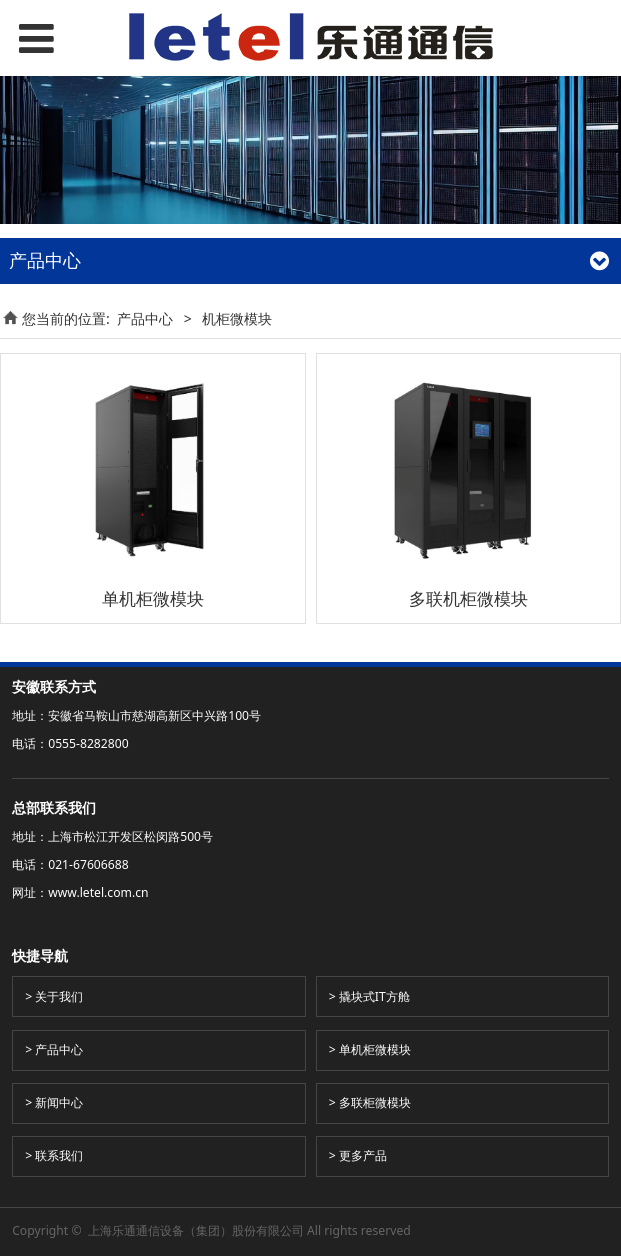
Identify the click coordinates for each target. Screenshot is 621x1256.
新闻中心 (59, 1102)
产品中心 (145, 318)
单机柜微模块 (375, 1049)
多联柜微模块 (375, 1102)
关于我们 (59, 996)
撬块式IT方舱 (374, 996)
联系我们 (59, 1155)
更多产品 (363, 1155)
